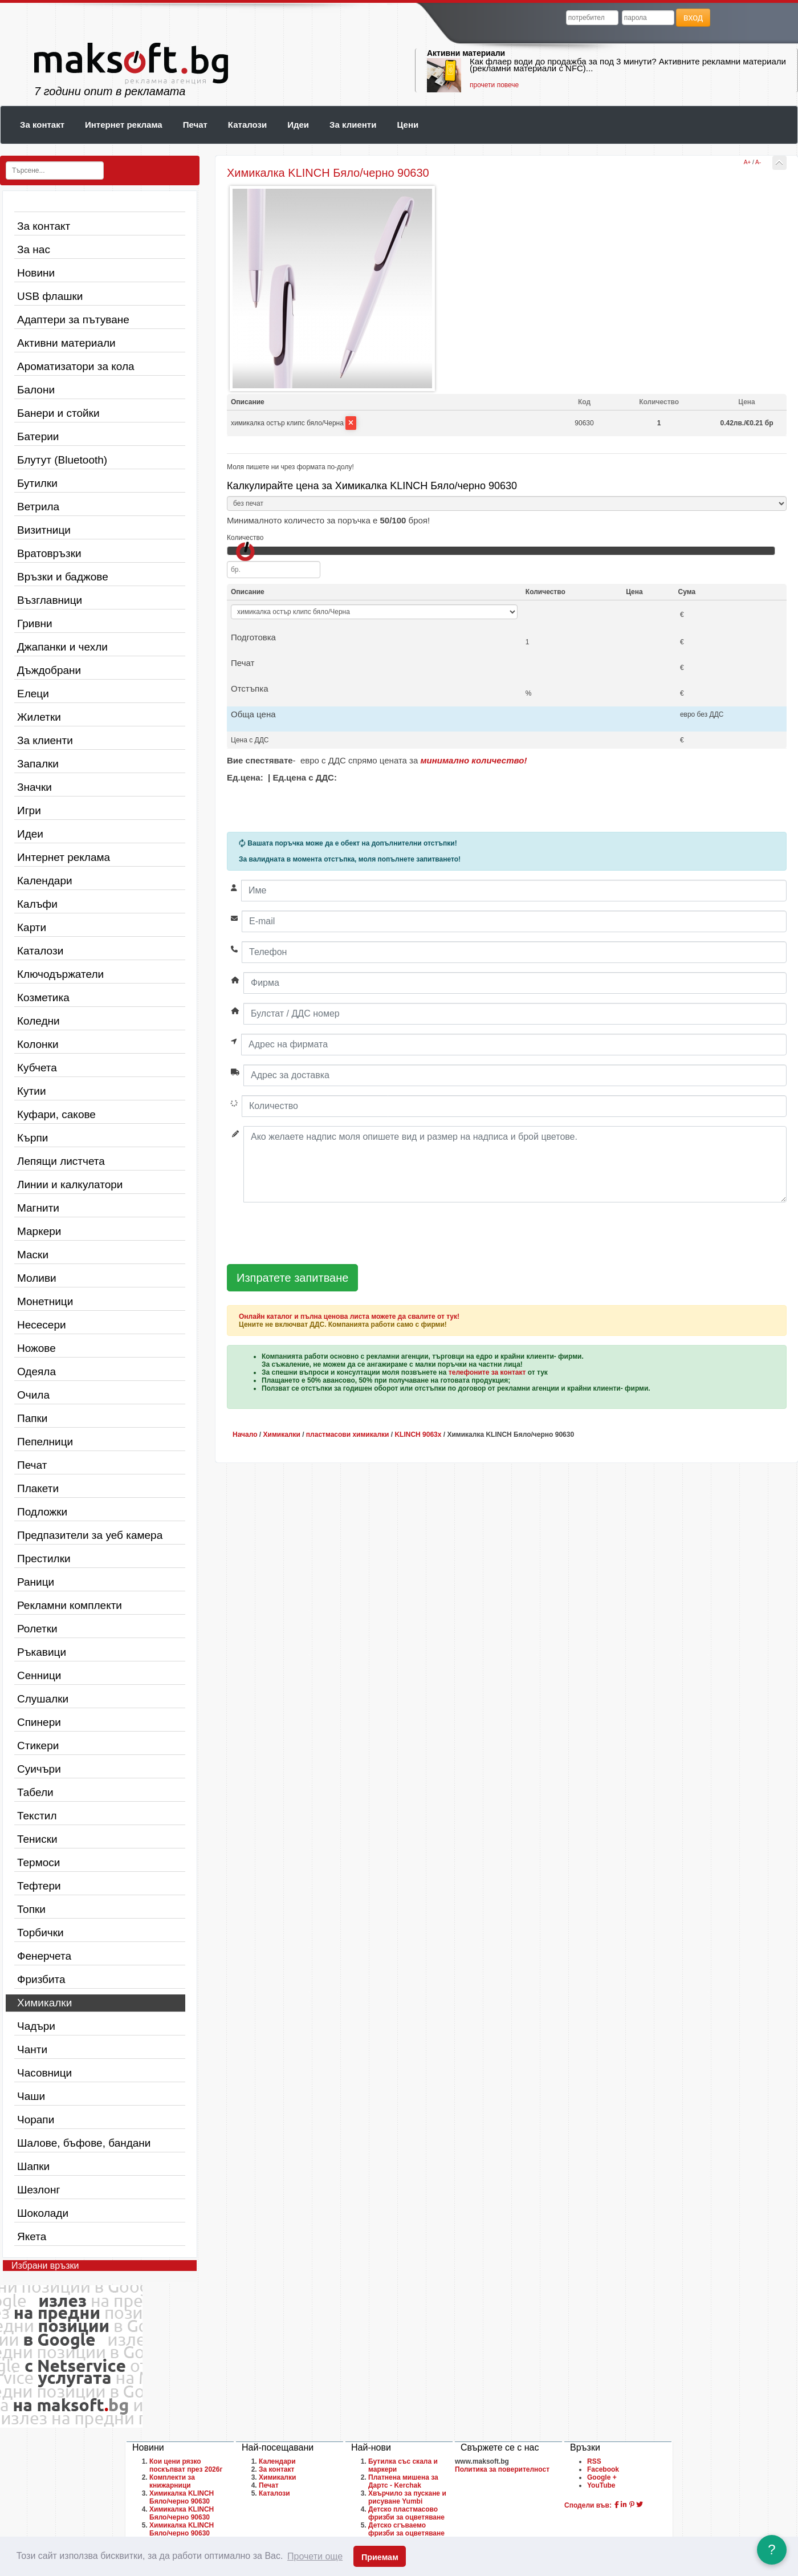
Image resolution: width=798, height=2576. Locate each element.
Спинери (39, 1722)
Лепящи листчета (61, 1161)
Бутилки (37, 483)
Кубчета (37, 1068)
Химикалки (44, 2003)
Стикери (38, 1746)
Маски (32, 1255)
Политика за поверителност (502, 2469)
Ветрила (38, 507)
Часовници (44, 2073)
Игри (29, 810)
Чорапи (35, 2120)
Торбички (40, 1933)
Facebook (603, 2469)
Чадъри (36, 2026)
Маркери (39, 1231)
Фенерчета (44, 1956)
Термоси (38, 1862)
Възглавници (49, 600)
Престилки (44, 1559)
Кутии (31, 1091)
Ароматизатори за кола (76, 366)
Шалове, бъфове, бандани (83, 2143)
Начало (245, 1435)
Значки (34, 787)
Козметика (43, 997)
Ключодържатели (60, 974)
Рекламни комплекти (69, 1605)
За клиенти (352, 124)
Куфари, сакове (56, 1114)
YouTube (601, 2485)
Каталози (247, 124)
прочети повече (494, 85)
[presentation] (313, 1234)
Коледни (38, 1021)
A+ (747, 162)
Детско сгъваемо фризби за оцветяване (406, 2529)
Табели (35, 1792)
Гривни (34, 623)
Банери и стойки (58, 413)
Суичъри (39, 1769)
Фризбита (41, 1979)
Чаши (31, 2096)
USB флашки (50, 296)
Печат (195, 124)
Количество (245, 538)
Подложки (42, 1512)
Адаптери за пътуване (73, 320)
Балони (36, 390)
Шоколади (42, 2213)
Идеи (298, 124)
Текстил (37, 1816)
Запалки (38, 764)
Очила (33, 1395)
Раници (35, 1582)
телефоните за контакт (487, 1372)
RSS (594, 2461)
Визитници (44, 530)
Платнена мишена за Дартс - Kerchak (403, 2481)
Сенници (39, 1675)
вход (693, 17)
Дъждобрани (49, 670)
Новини (36, 273)
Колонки (38, 1044)
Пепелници (45, 1442)
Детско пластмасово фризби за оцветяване (406, 2513)
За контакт (42, 124)
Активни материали (466, 53)
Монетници (45, 1301)
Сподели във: (588, 2505)
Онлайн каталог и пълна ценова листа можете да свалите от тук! (349, 1316)
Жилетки (39, 717)
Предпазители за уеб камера (89, 1535)
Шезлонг (38, 2190)
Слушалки (42, 1699)
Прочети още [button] (315, 2556)
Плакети (38, 1488)
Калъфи (37, 904)
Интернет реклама (123, 124)
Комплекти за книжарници (172, 2481)
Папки (32, 1418)
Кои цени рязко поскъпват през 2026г (185, 2465)
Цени (407, 124)
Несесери (41, 1325)
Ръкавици (41, 1652)
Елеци (33, 694)
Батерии (38, 436)
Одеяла (36, 1372)
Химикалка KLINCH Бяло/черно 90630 (181, 2497)
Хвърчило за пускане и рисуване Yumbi (407, 2497)
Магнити (38, 1208)
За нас (33, 249)
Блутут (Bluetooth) (62, 460)
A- (758, 162)
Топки (31, 1909)
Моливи (36, 1278)
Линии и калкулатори (70, 1185)
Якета (31, 2236)
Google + (602, 2477)
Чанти (32, 2049)
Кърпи (32, 1138)
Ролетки (37, 1629)
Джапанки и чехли (62, 647)
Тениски (37, 1839)
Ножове (36, 1348)
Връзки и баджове (62, 577)
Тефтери (39, 1886)
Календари (44, 881)
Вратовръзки (49, 553)
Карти (31, 927)
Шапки (33, 2166)
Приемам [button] (379, 2557)
